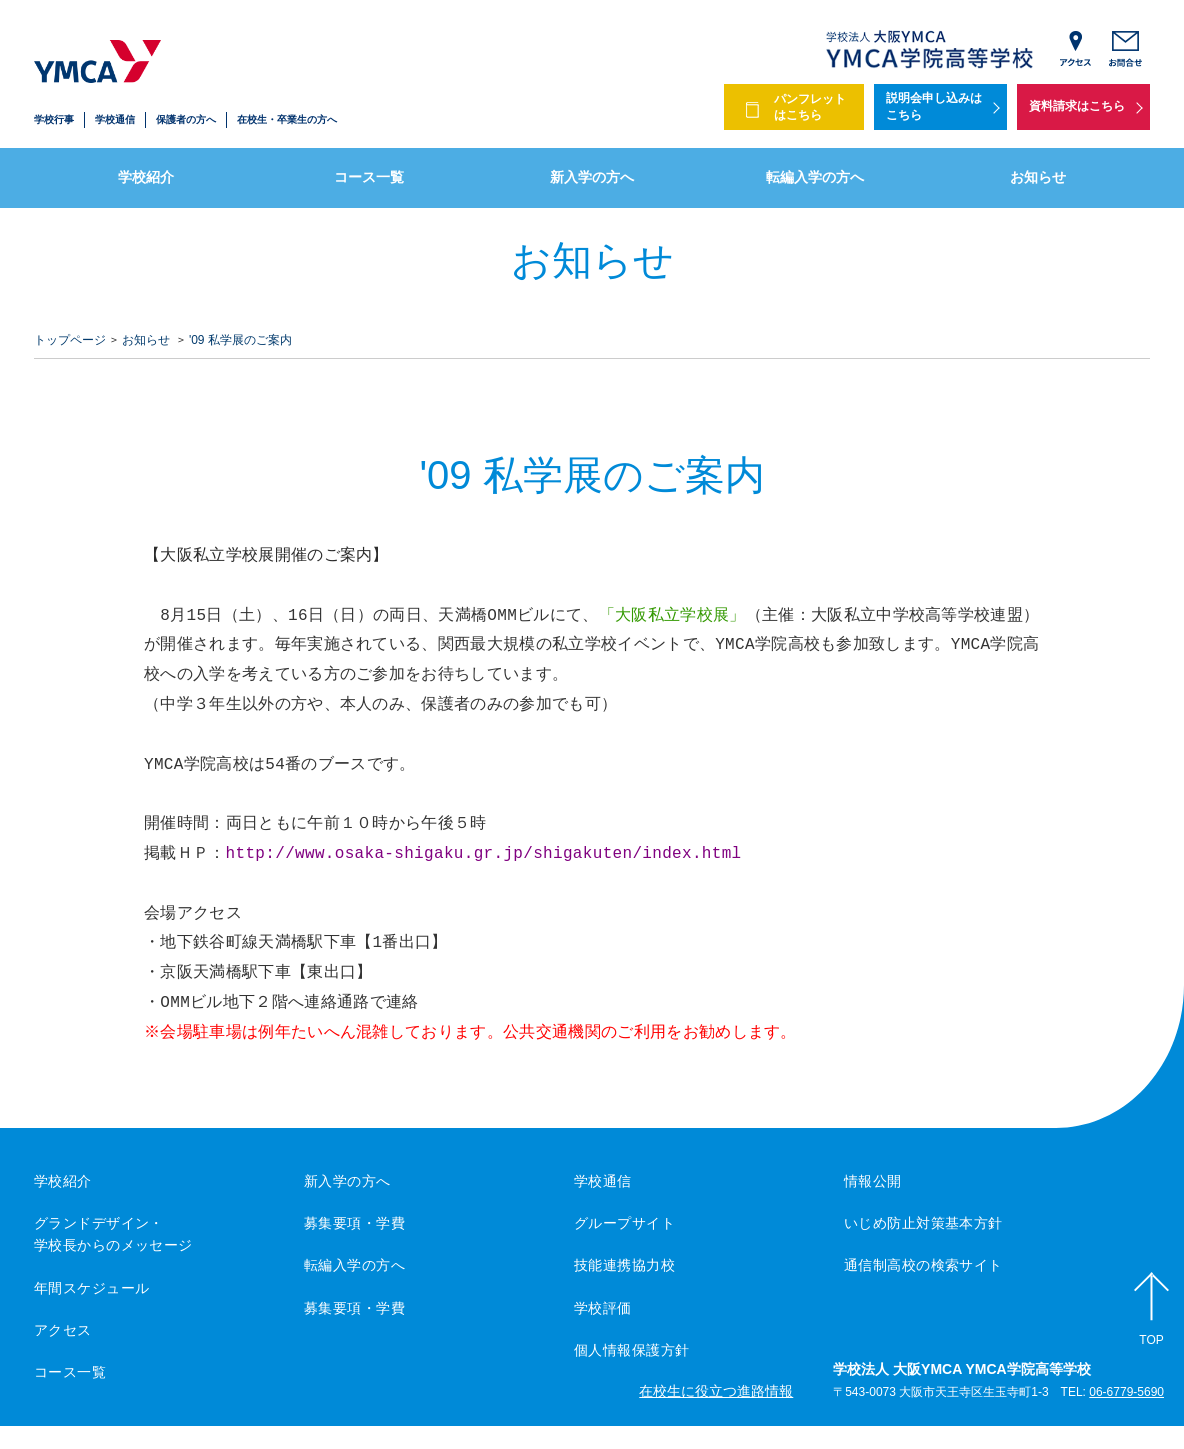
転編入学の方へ (815, 177)
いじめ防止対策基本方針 (923, 1223)
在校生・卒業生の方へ (287, 119)
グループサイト (624, 1223)
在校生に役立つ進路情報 (716, 1391)
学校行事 (54, 119)
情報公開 (873, 1181)
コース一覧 (369, 177)
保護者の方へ (186, 119)
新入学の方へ (592, 177)
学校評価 (603, 1308)
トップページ (70, 340)
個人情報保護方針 (631, 1350)
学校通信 (115, 119)
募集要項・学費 (354, 1223)
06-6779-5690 (1126, 1392)
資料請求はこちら (1077, 106)
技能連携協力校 (624, 1265)
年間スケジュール (91, 1288)
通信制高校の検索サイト (923, 1265)
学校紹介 (146, 177)
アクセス (63, 1330)
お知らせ (1038, 177)
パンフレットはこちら (810, 107)
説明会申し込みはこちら (934, 106)
